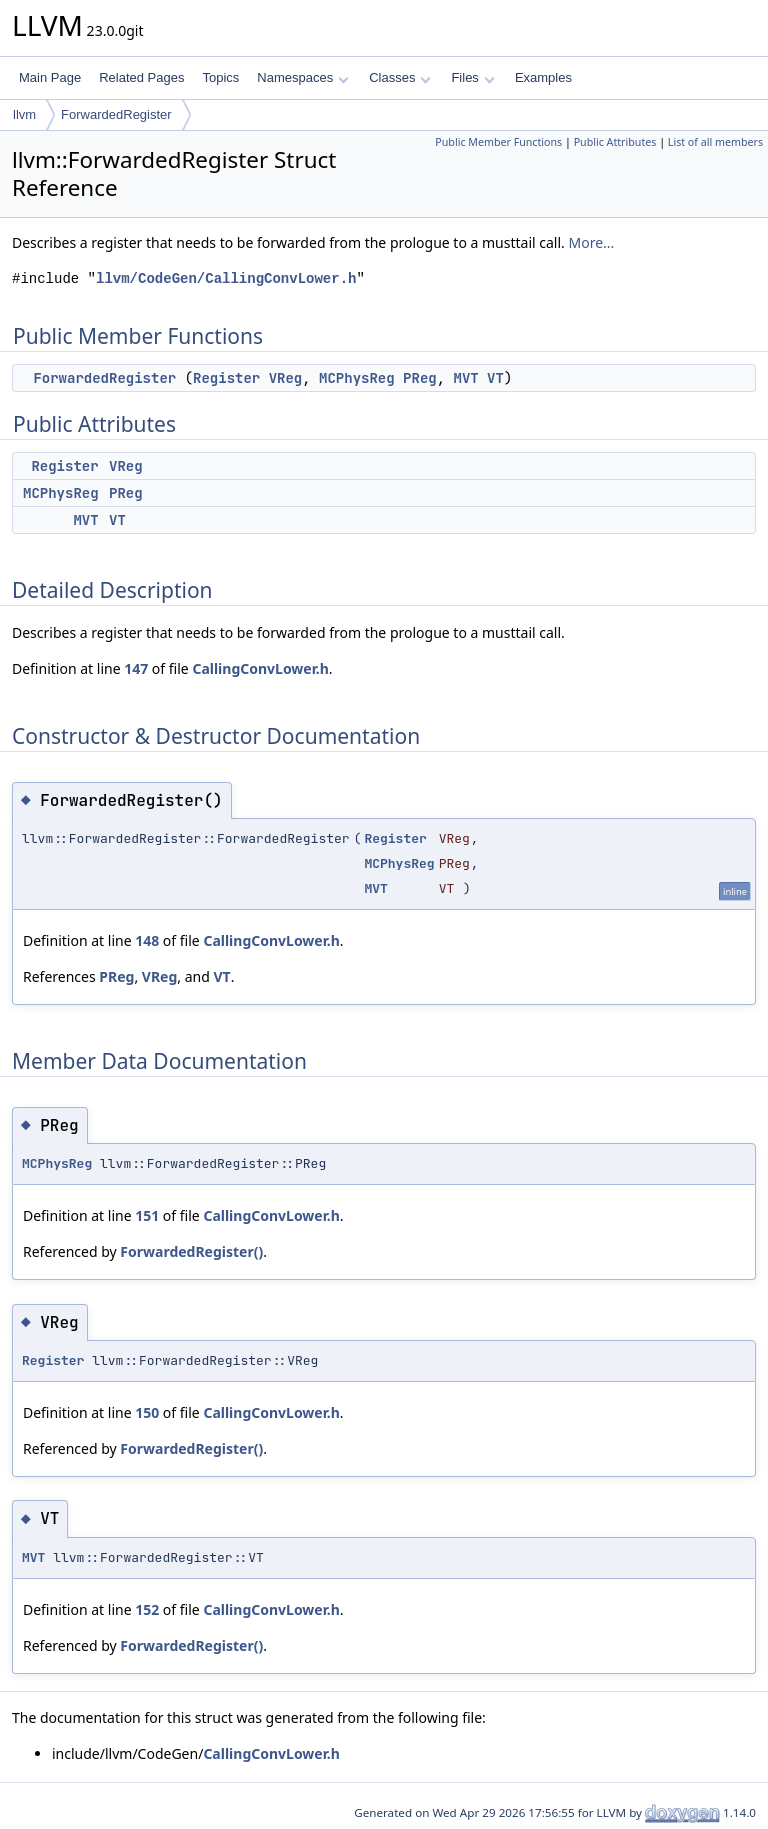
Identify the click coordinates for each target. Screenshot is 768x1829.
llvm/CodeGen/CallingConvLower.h (226, 278)
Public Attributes (615, 142)
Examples (543, 77)
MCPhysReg (357, 378)
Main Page (50, 77)
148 (147, 940)
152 (147, 1609)
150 (147, 1412)
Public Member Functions (498, 142)
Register (226, 378)
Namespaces (302, 77)
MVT (466, 378)
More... (591, 242)
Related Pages (141, 77)
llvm (24, 114)
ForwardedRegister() (191, 1251)
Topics (220, 77)
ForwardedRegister (116, 114)
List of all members (715, 142)
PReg (420, 378)
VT (495, 378)
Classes (400, 77)
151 (147, 1215)
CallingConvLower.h (260, 668)
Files (472, 77)
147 (136, 668)
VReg (286, 378)
